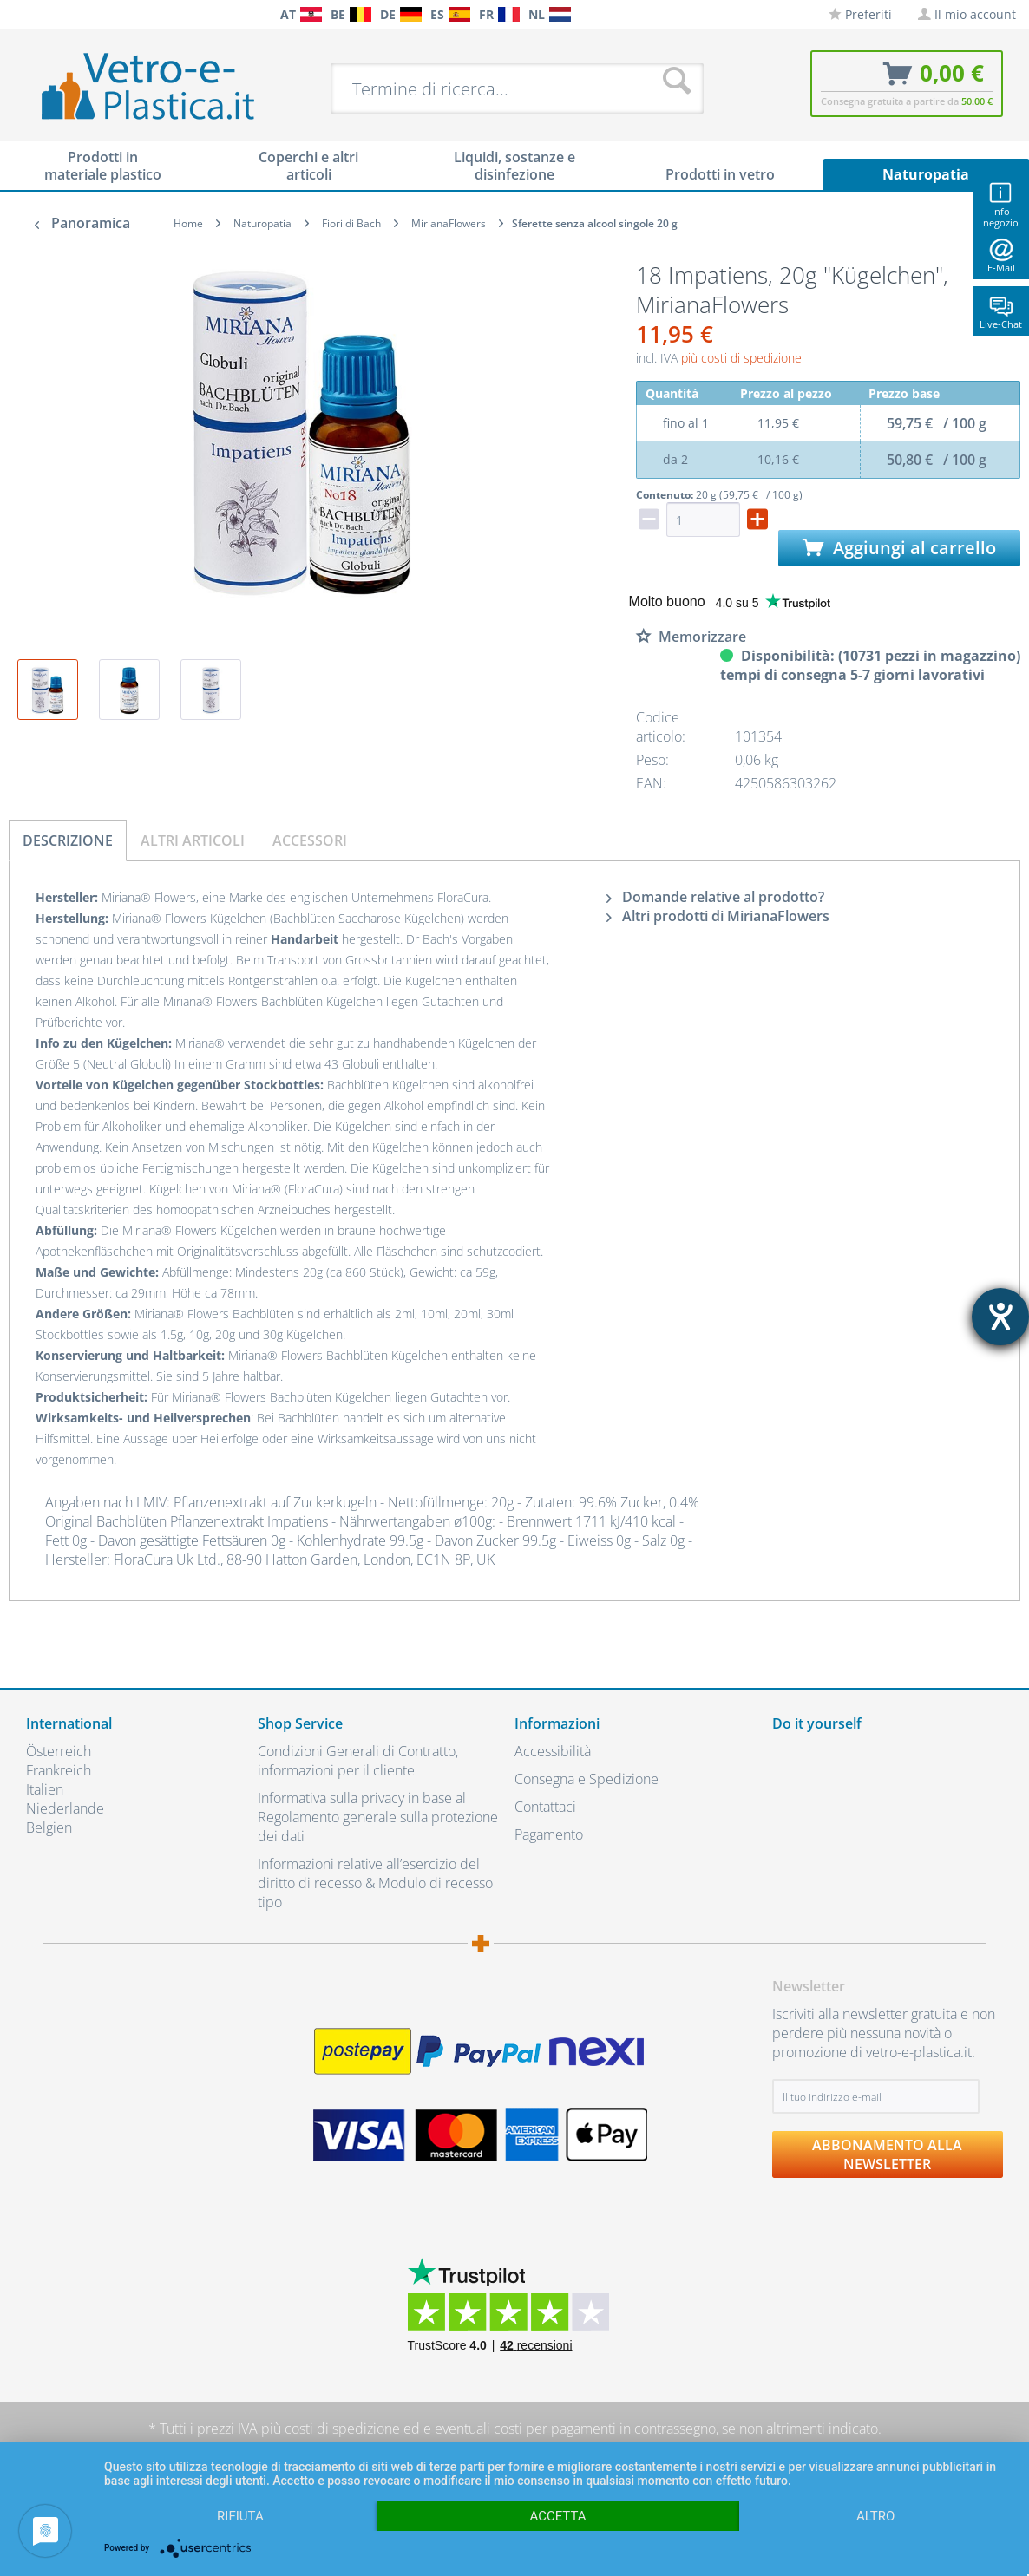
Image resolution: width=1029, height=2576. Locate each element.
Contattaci (545, 1806)
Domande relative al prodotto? (715, 896)
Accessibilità (552, 1751)
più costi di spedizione (741, 358)
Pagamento (548, 1834)
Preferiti (860, 14)
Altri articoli (193, 840)
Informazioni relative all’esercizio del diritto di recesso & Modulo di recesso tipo (375, 1883)
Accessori (309, 840)
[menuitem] (17, 14)
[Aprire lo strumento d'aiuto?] (1000, 1316)
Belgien (49, 1827)
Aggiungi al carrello (899, 547)
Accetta (557, 2516)
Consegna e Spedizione (586, 1778)
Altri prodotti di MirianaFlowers (717, 915)
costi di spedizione (342, 2428)
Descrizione (68, 840)
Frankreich (58, 1770)
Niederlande (65, 1808)
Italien (44, 1789)
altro (875, 2516)
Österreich (58, 1751)
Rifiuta (240, 2516)
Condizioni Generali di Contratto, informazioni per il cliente (358, 1761)
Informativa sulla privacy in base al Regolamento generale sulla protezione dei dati (378, 1817)
